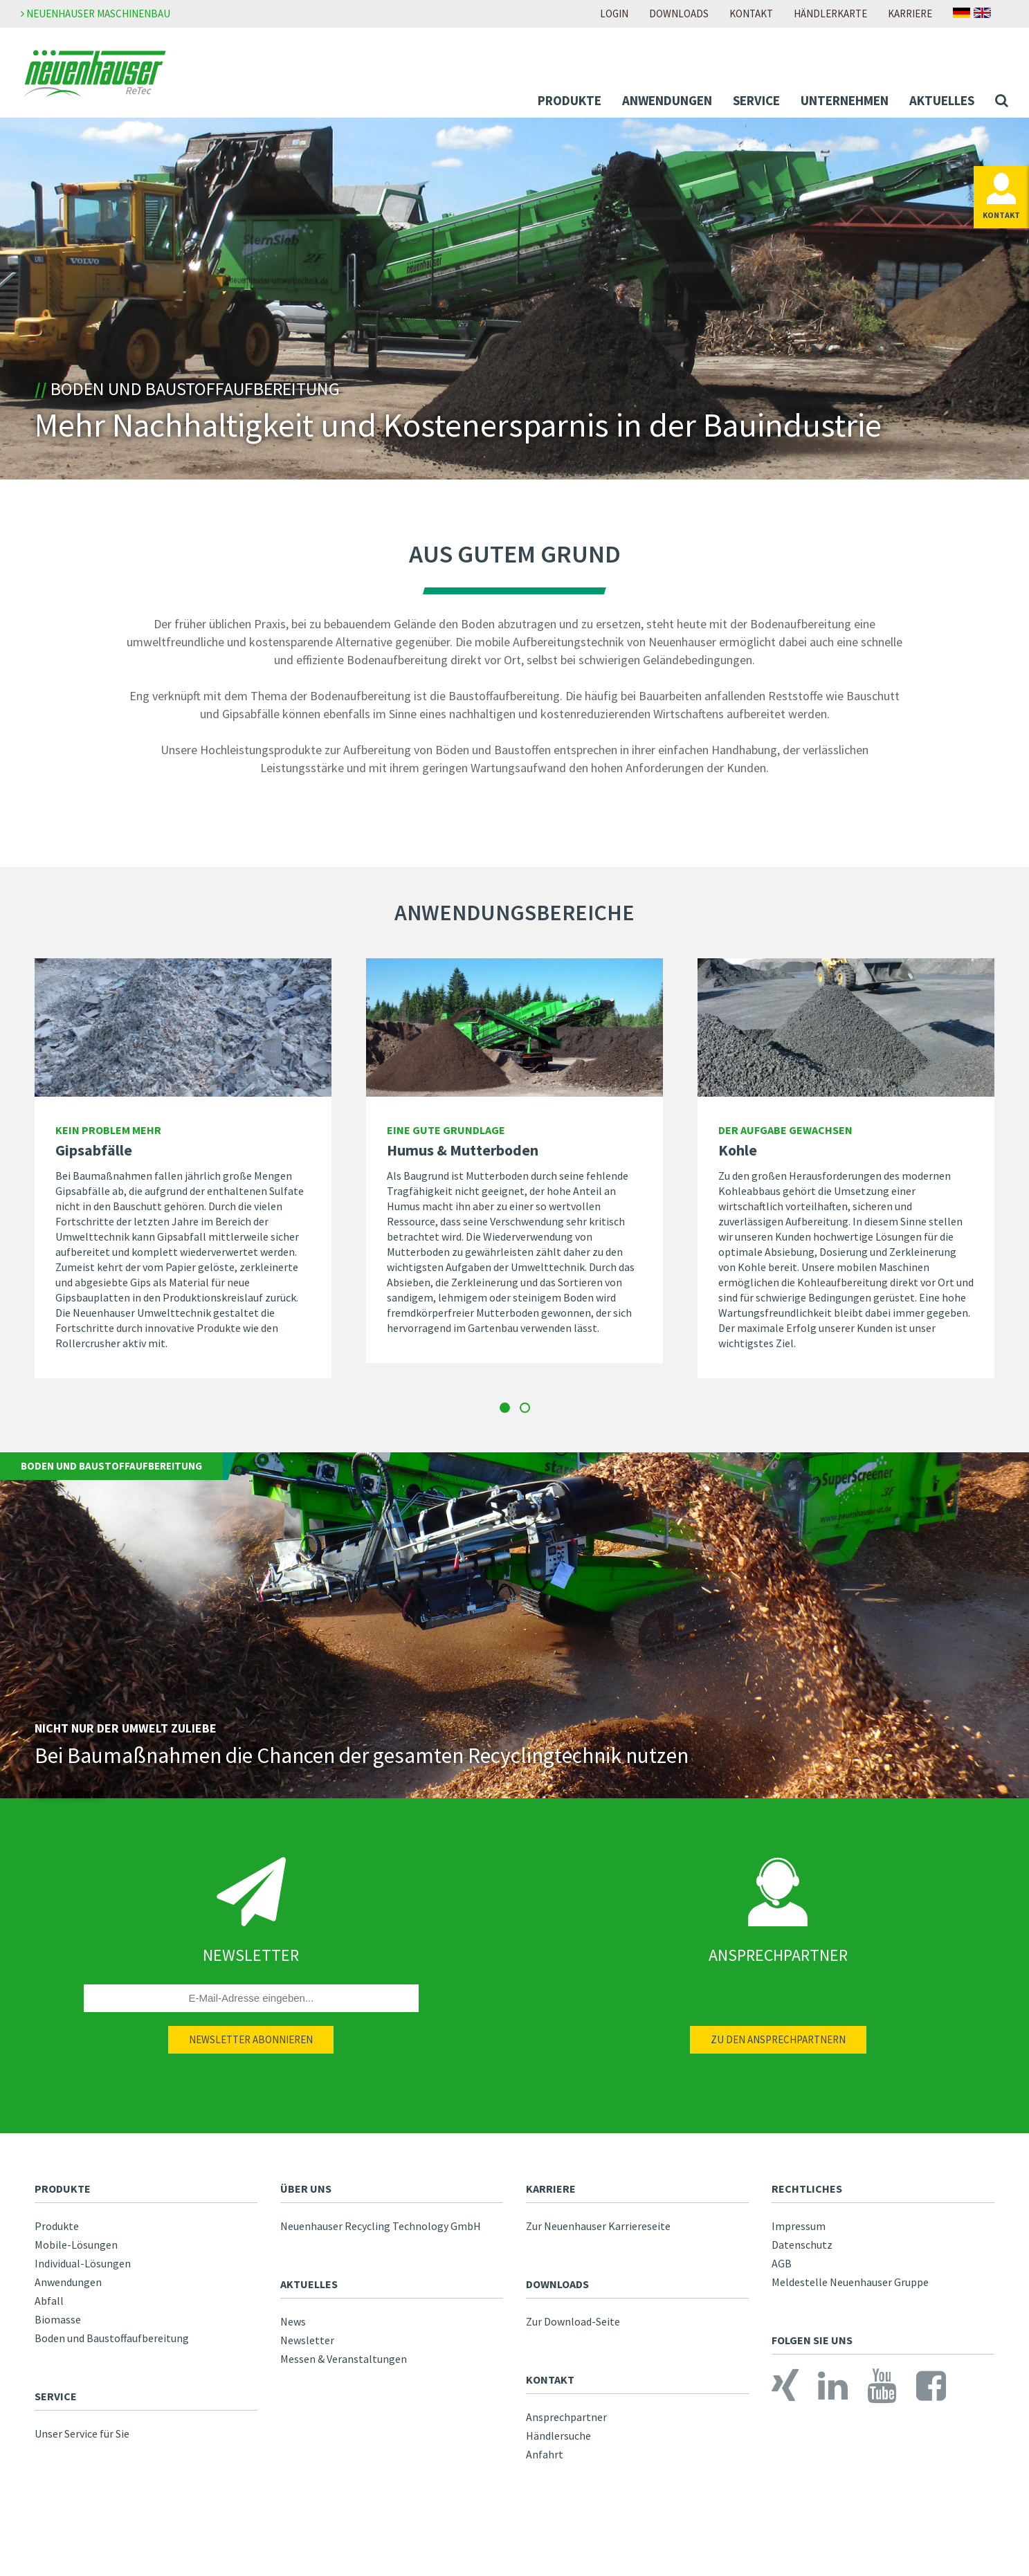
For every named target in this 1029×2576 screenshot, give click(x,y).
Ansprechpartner (566, 2425)
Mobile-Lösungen (76, 2253)
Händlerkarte (830, 13)
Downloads (679, 13)
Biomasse (58, 2328)
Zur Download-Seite (573, 2330)
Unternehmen (845, 100)
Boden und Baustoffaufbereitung (112, 2346)
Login (614, 13)
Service (756, 100)
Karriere (910, 13)
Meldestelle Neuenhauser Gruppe (850, 2290)
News (293, 2330)
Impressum (799, 2234)
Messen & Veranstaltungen (343, 2367)
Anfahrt (544, 2462)
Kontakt (751, 13)
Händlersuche (558, 2444)
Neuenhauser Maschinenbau (95, 13)
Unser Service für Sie (82, 2442)
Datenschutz (802, 2253)
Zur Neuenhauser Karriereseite (598, 2234)
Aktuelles (941, 100)
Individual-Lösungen (83, 2271)
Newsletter (307, 2348)
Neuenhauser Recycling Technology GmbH (380, 2234)
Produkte (569, 100)
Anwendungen (667, 100)
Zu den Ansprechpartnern (778, 2047)
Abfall (49, 2309)
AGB (782, 2271)
